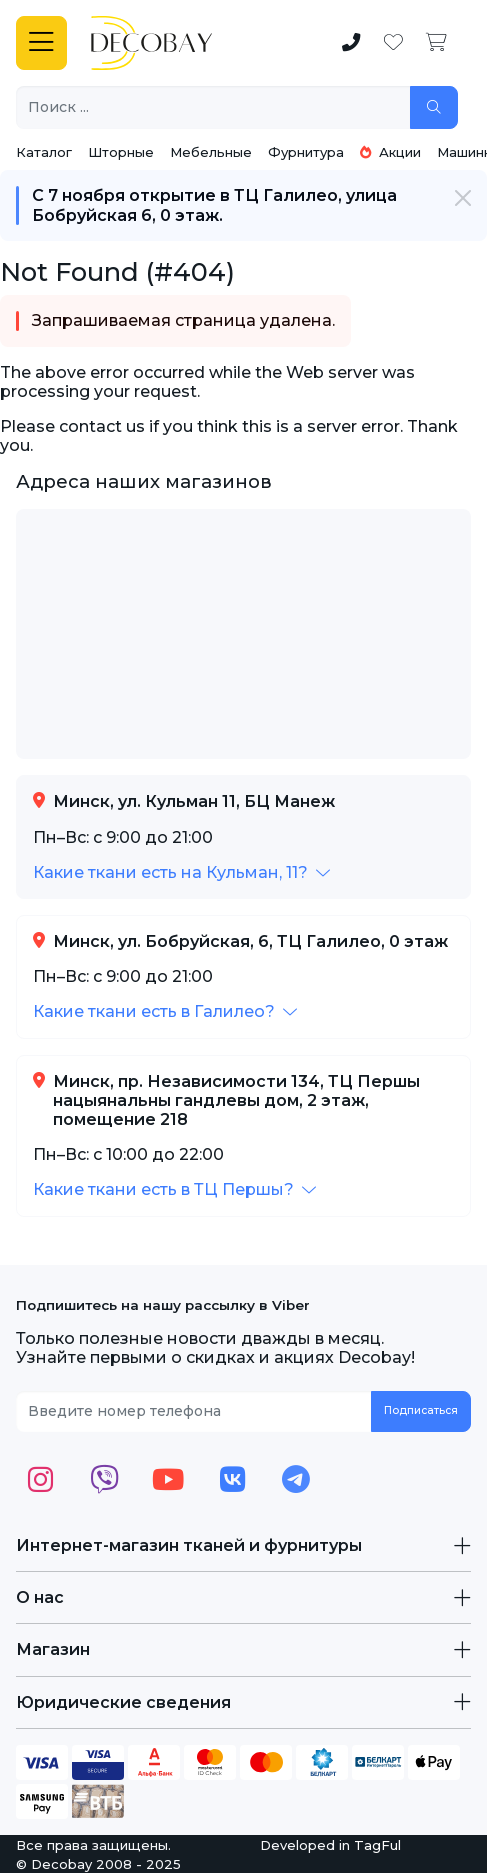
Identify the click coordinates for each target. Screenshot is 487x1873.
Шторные (121, 152)
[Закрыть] (463, 198)
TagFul (377, 1845)
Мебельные (211, 152)
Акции (390, 152)
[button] (181, 872)
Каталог (44, 152)
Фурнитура (306, 152)
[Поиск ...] (213, 107)
